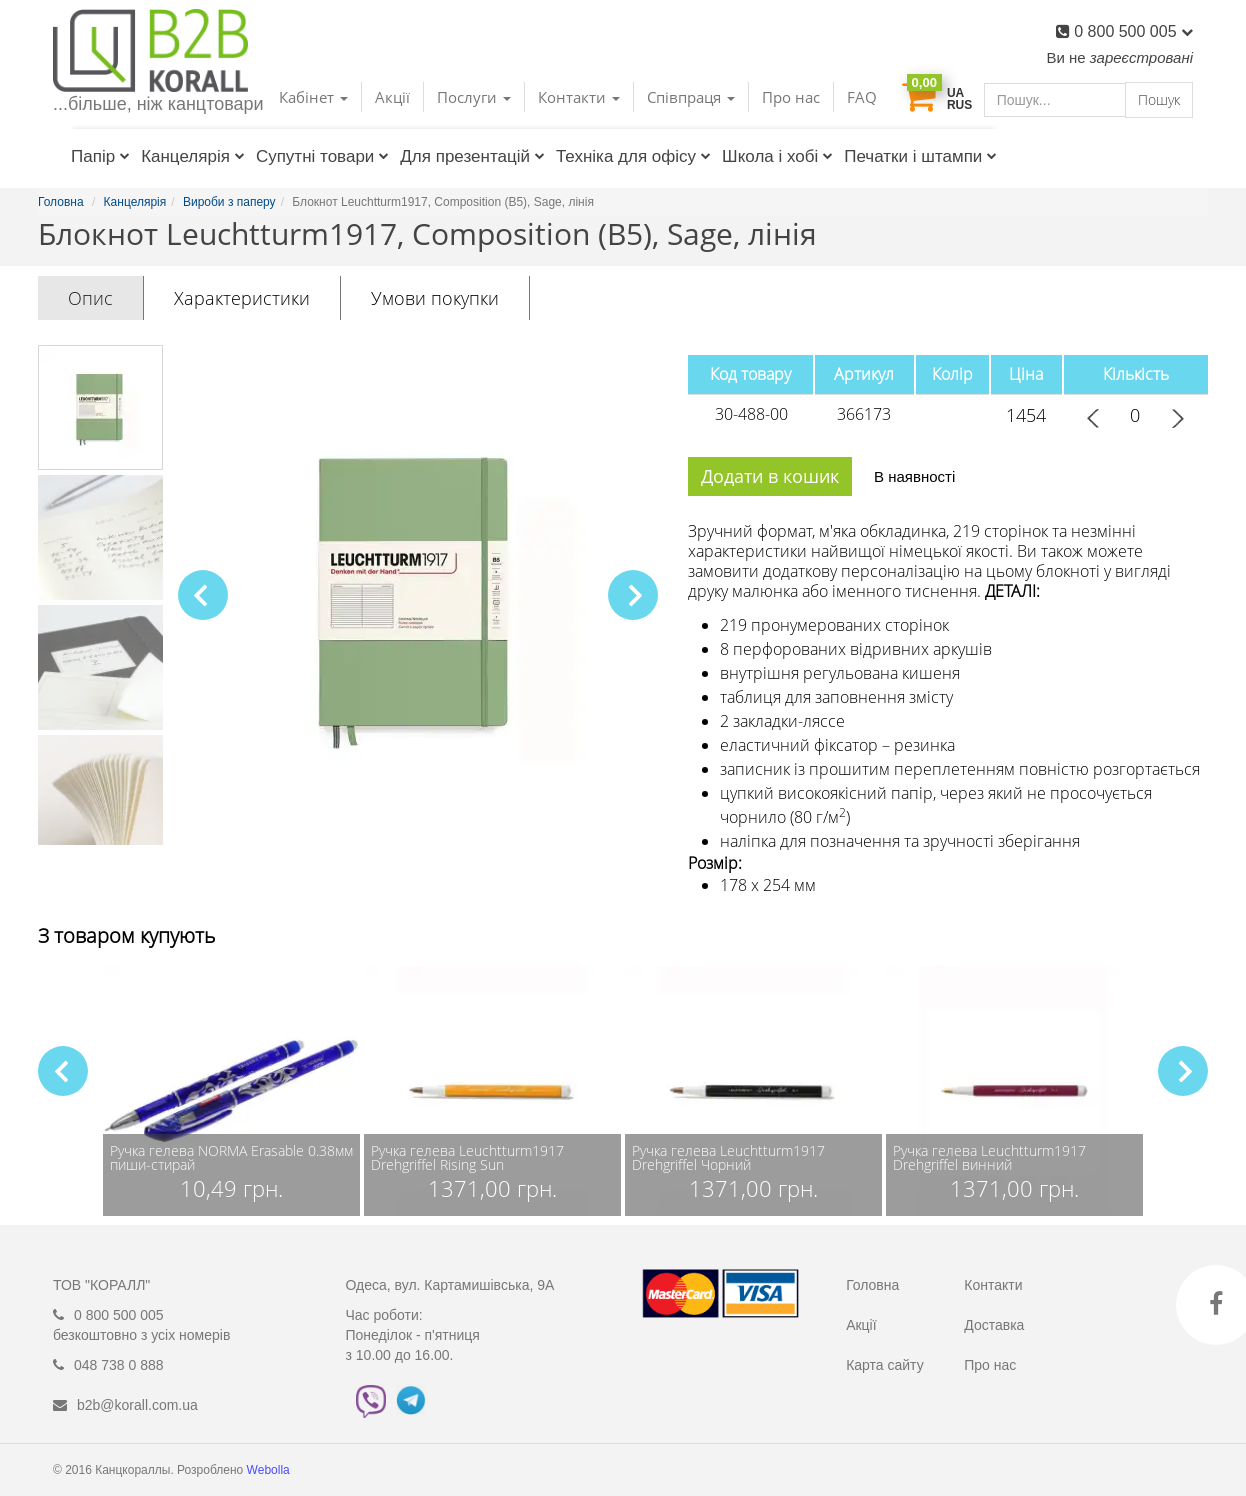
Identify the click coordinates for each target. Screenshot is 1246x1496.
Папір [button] (100, 156)
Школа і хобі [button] (777, 156)
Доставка (994, 1325)
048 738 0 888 (119, 1365)
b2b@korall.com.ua (137, 1405)
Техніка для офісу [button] (633, 156)
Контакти (993, 1285)
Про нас (791, 97)
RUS (959, 105)
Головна (872, 1285)
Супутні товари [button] (322, 156)
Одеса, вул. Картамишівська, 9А (450, 1285)
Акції (392, 97)
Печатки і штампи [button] (920, 156)
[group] (231, 1091)
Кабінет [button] (313, 97)
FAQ (862, 97)
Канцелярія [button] (193, 156)
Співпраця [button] (691, 97)
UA (955, 93)
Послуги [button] (474, 97)
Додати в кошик (770, 476)
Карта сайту (885, 1365)
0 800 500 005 (1133, 31)
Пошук (1159, 99)
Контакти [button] (579, 97)
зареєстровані (1141, 57)
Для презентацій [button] (472, 156)
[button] (633, 595)
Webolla (270, 1470)
